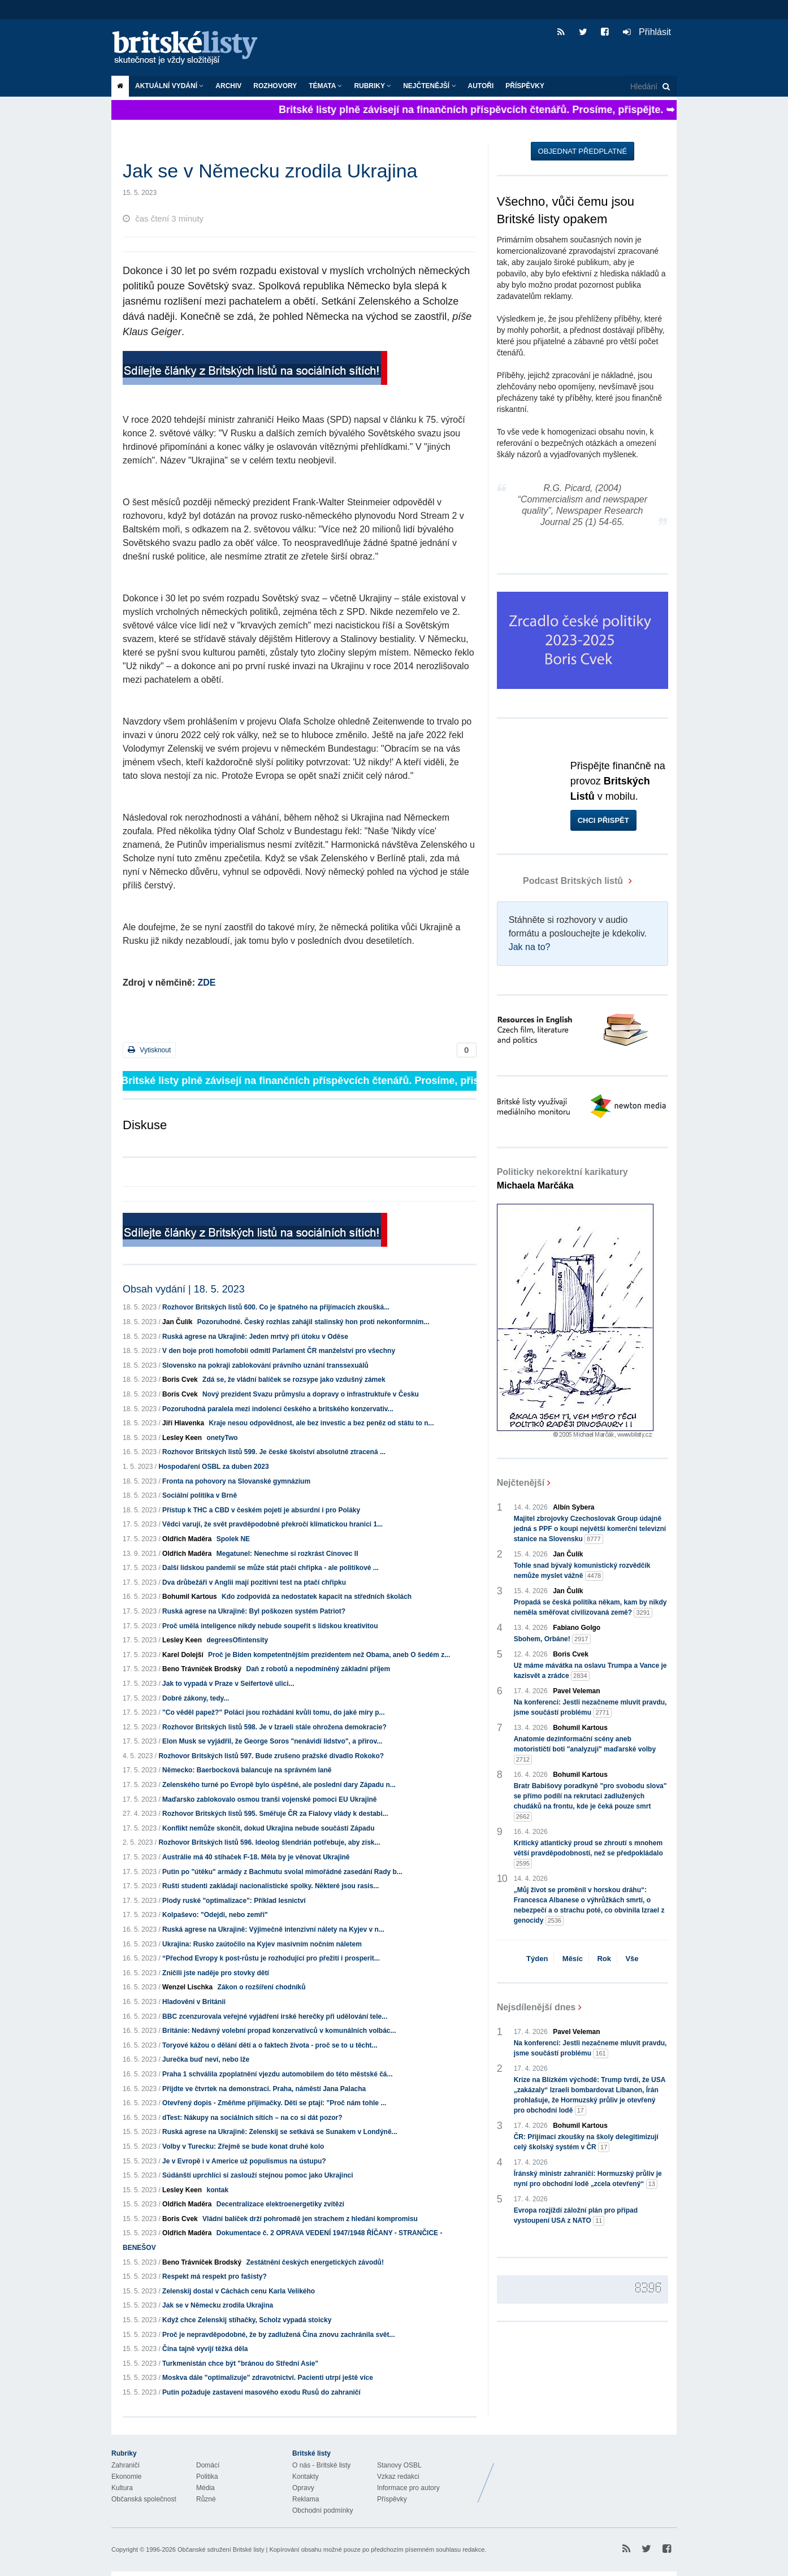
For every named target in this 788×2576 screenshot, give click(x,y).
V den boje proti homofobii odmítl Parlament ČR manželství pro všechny (278, 1351)
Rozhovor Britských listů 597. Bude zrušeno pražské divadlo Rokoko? (271, 1756)
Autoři (481, 86)
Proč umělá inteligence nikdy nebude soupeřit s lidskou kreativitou (270, 1626)
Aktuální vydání (169, 86)
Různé (206, 2499)
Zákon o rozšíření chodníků (262, 1987)
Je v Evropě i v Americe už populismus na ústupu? (244, 2161)
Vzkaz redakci (398, 2476)
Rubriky (372, 86)
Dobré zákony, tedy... (195, 1698)
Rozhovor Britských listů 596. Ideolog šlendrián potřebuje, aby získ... (269, 1842)
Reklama (305, 2499)
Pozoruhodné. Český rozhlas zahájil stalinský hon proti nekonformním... (313, 1322)
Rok (604, 1958)
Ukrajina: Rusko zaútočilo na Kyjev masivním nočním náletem (262, 1944)
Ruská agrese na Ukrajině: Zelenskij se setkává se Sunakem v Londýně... (279, 2132)
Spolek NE (233, 1539)
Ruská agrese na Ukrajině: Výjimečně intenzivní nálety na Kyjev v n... (273, 1929)
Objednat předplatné (582, 151)
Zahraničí (125, 2465)
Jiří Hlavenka (183, 1423)
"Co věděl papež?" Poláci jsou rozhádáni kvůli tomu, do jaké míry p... (273, 1712)
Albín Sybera (573, 1507)
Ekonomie (126, 2476)
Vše (631, 1958)
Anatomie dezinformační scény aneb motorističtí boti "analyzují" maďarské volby (585, 1749)
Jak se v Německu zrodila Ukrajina (217, 2305)
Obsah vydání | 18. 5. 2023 (184, 1289)
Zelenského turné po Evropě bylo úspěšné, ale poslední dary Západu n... (279, 1785)
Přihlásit (647, 32)
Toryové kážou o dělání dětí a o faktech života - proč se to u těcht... (270, 2045)
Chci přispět (603, 820)
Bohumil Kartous (189, 1597)
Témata (325, 86)
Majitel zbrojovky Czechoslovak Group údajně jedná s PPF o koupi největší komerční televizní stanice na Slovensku (590, 1529)
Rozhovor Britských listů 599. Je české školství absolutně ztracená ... (274, 1452)
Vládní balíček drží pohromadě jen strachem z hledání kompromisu (310, 2219)
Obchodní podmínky (322, 2510)
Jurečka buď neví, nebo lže (205, 2059)
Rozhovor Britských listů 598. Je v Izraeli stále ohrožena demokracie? (274, 1727)
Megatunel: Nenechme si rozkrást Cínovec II (287, 1554)
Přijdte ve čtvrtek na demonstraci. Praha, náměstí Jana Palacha (264, 2089)
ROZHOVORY (275, 86)
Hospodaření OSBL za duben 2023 (213, 1467)
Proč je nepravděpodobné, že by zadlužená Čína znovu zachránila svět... (278, 2335)
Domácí (207, 2465)
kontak (217, 2190)
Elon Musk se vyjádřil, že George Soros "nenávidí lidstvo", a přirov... (272, 1741)
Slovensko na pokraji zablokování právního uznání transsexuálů (265, 1365)
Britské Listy (587, 2474)
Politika (207, 2476)
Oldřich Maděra (186, 1539)
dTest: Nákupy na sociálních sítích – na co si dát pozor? (252, 2118)
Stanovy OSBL (399, 2465)
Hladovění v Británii (194, 2002)
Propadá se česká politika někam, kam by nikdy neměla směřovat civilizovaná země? (590, 1607)
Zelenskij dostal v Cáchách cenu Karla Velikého (238, 2291)
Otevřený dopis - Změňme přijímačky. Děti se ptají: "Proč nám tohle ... (274, 2103)
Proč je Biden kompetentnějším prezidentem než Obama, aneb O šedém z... (329, 1655)
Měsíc (572, 1958)
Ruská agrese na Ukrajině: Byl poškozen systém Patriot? (253, 1611)
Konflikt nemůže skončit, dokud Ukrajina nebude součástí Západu (268, 1828)
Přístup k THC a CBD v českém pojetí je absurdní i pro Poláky (261, 1510)
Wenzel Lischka (187, 1987)
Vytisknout (149, 1050)
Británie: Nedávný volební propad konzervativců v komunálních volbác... (279, 2031)
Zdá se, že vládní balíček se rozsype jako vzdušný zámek (293, 1380)
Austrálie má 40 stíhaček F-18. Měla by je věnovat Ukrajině (255, 1857)
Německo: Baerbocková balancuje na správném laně (246, 1770)
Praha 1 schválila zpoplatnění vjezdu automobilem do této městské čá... (277, 2074)
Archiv (228, 86)
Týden (537, 1958)
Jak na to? (530, 947)
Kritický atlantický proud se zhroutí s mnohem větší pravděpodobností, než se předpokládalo (588, 1853)
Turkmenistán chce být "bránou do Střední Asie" (240, 2363)
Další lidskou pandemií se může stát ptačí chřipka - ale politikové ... (270, 1568)
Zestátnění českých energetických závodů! (314, 2262)
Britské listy (190, 48)
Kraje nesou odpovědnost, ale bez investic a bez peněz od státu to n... (321, 1423)
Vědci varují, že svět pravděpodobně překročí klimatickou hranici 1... (272, 1524)
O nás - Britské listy (321, 2465)
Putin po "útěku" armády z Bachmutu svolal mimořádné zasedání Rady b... (282, 1872)
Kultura (122, 2488)
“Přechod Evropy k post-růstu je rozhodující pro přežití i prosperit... (271, 1958)
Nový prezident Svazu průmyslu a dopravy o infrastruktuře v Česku (310, 1394)
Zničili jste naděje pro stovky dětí (215, 1973)
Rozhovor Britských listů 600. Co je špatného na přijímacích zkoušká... (275, 1307)
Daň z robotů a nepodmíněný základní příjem (318, 1669)
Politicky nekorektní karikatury (562, 1178)
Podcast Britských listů (561, 881)
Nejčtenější (429, 86)
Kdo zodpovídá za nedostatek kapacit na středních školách (317, 1597)
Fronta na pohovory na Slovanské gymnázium (236, 1481)
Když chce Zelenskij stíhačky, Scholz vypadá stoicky (246, 2320)
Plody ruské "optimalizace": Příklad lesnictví (233, 1901)
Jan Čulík (177, 1322)
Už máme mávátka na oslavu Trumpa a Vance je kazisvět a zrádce (590, 1671)
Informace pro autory (408, 2488)
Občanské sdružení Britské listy (220, 2549)
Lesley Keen (182, 1438)
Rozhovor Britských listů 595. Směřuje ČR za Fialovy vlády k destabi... (275, 1814)
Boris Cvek (180, 1380)
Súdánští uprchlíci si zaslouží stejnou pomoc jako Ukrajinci (257, 2175)
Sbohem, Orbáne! (552, 1639)
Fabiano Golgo (576, 1628)
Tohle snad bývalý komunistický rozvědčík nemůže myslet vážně (582, 1571)
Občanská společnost (143, 2499)
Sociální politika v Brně (199, 1495)
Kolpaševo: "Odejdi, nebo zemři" (215, 1915)
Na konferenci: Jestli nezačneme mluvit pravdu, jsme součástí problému (590, 1708)
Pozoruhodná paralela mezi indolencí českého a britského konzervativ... (277, 1409)
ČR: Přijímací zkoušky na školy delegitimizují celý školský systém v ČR (586, 2142)
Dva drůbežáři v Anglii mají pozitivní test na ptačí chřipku (254, 1582)
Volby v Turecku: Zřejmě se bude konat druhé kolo (243, 2146)
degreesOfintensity (237, 1640)
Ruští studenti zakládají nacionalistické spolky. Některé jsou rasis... (270, 1886)
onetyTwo (221, 1438)
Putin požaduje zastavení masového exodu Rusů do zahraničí (261, 2392)
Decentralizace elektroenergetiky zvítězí (280, 2204)
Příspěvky (524, 86)
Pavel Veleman (576, 1691)
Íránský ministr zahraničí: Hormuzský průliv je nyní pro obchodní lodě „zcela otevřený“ (588, 2179)
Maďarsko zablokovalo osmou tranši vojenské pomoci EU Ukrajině (269, 1799)
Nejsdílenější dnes (536, 2007)
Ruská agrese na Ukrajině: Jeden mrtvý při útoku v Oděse (255, 1337)
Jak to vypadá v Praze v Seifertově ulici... (228, 1684)
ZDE (206, 982)
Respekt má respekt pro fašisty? (214, 2276)
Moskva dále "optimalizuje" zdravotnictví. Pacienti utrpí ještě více (267, 2378)
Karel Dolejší (183, 1655)
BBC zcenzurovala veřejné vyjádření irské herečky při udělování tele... (274, 2016)
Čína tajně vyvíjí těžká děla (205, 2349)
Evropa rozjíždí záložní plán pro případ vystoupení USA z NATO (576, 2216)
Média (205, 2488)
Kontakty (305, 2476)
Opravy (303, 2488)
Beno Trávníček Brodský (201, 1669)
